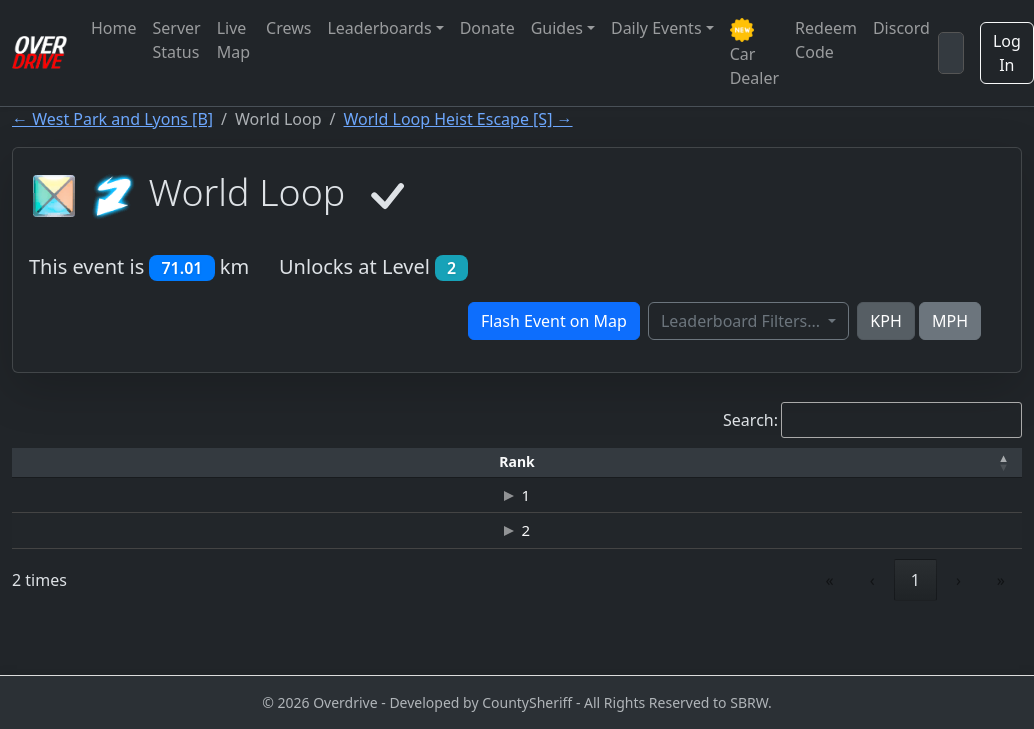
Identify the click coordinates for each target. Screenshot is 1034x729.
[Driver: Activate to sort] (193, 462)
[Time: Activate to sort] (329, 462)
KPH (885, 321)
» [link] (1001, 625)
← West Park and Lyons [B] (112, 119)
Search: (750, 420)
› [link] (958, 625)
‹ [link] (872, 625)
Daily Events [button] (656, 28)
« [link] (830, 625)
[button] (57, 462)
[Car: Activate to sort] (443, 462)
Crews (288, 28)
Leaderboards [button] (379, 28)
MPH (950, 321)
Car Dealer (754, 53)
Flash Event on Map (554, 321)
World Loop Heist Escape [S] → (458, 119)
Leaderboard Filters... (742, 321)
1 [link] (915, 625)
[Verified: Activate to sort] (963, 462)
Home (114, 28)
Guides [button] (557, 28)
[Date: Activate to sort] (829, 462)
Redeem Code (826, 40)
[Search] (951, 53)
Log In (1007, 53)
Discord (901, 28)
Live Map (233, 40)
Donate (487, 28)
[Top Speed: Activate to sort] (573, 462)
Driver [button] (192, 461)
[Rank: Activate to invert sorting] (57, 462)
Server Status (177, 40)
